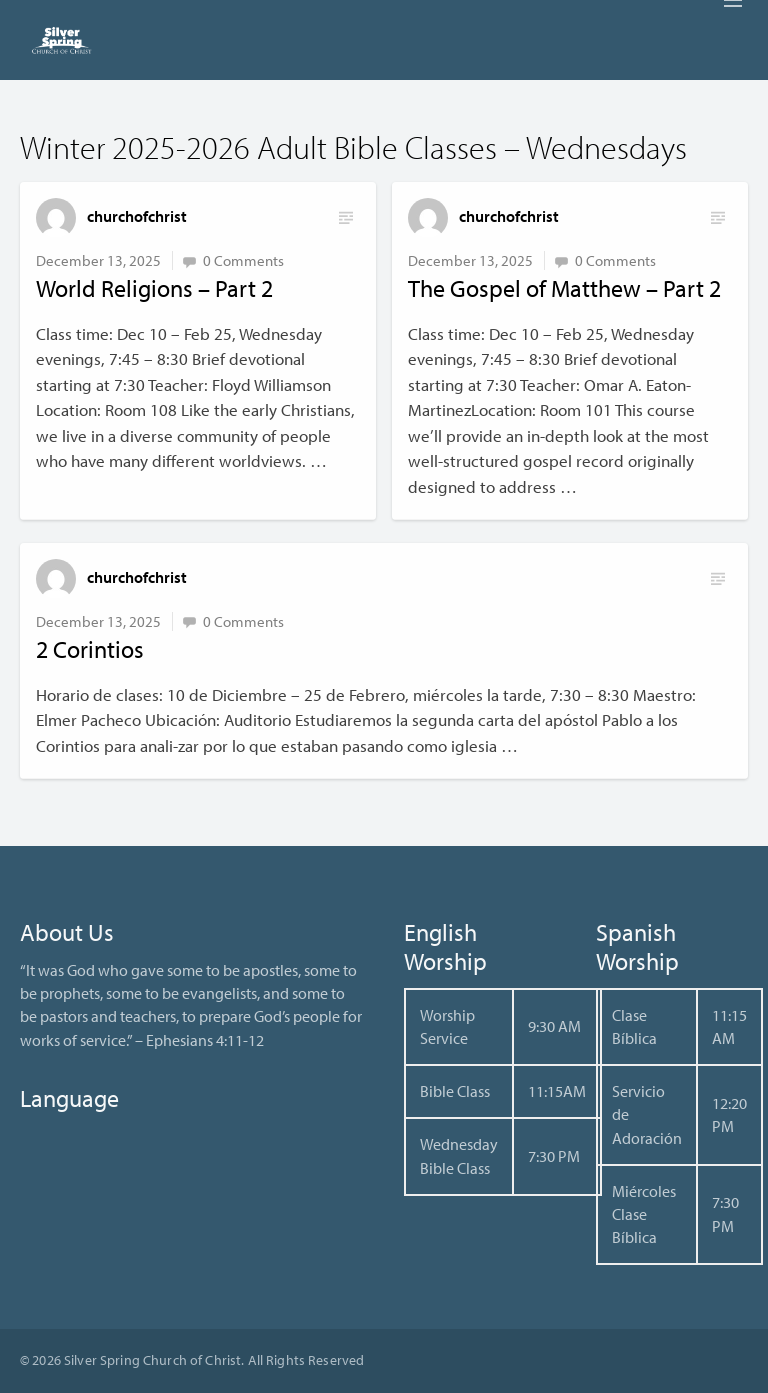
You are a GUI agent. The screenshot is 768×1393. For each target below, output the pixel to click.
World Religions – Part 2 (154, 288)
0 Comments (243, 260)
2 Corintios (90, 649)
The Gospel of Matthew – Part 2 (564, 288)
